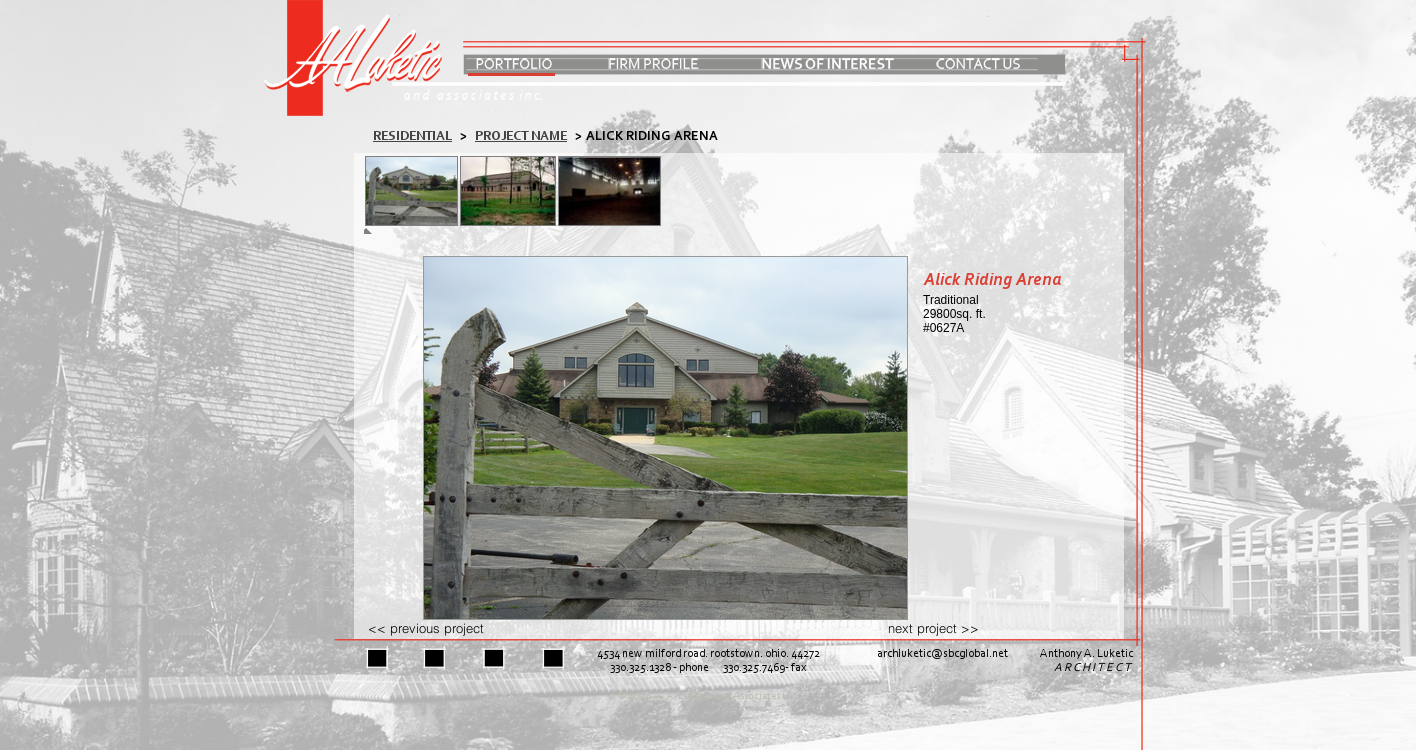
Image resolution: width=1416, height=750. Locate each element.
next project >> (933, 628)
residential (412, 136)
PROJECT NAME (521, 136)
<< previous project (426, 628)
